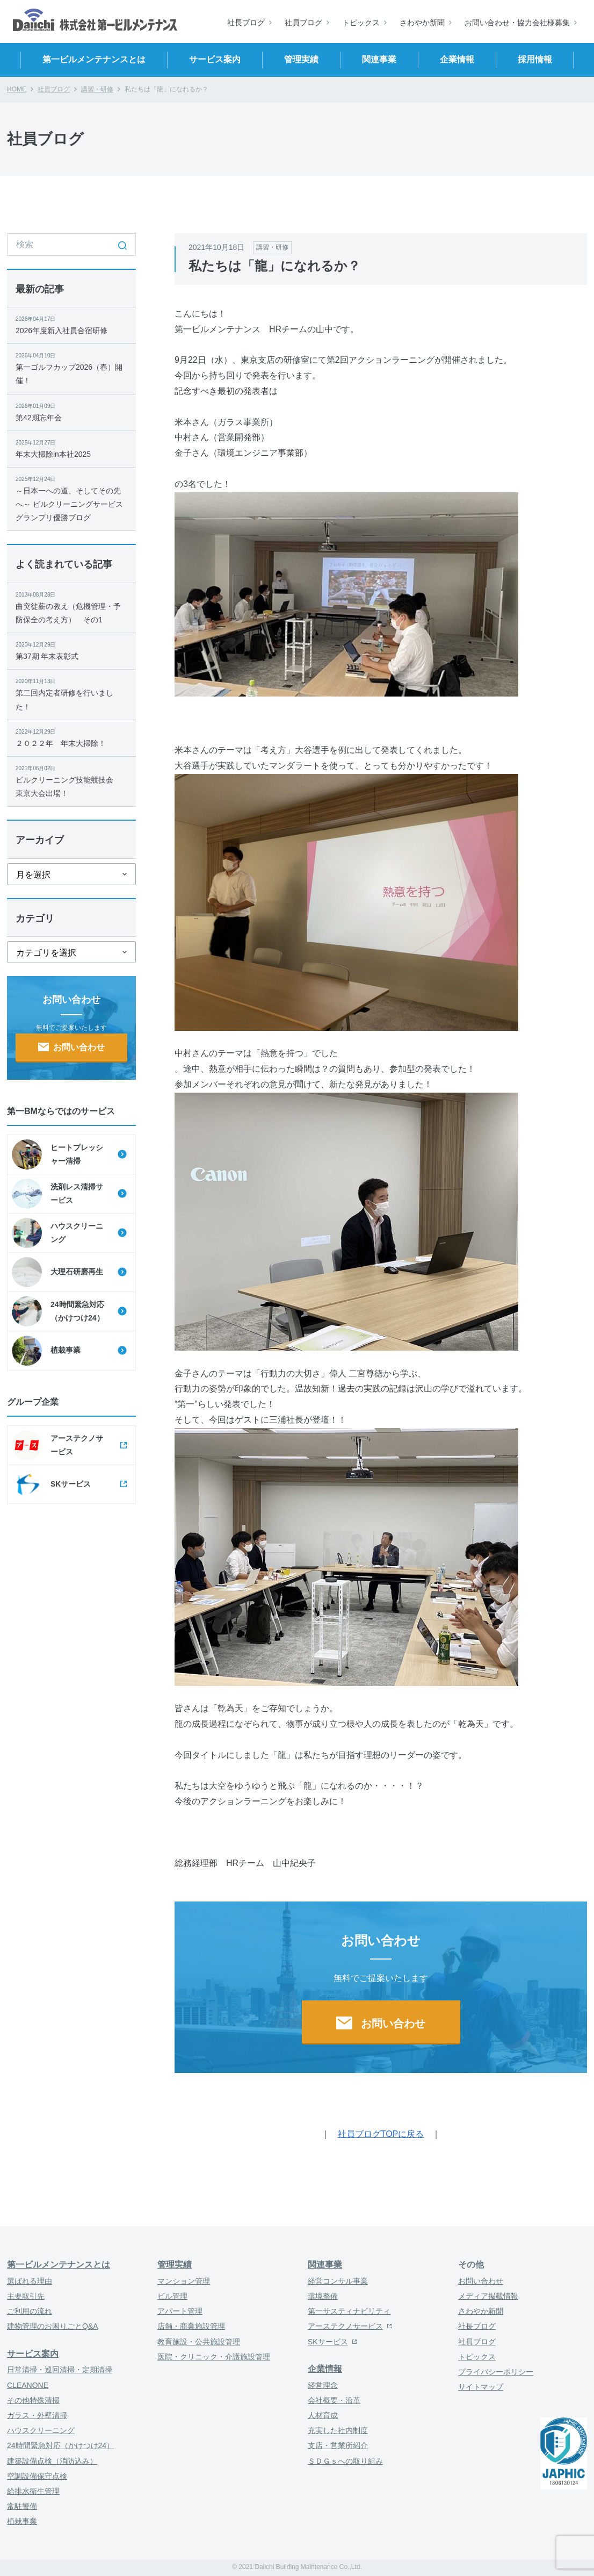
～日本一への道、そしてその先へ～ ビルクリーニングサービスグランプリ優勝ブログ (71, 498)
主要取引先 (26, 2296)
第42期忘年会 (71, 411)
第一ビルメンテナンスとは (58, 2264)
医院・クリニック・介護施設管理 (213, 2356)
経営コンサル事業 (338, 2281)
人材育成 (323, 2415)
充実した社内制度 (338, 2430)
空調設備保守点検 (37, 2476)
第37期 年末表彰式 (71, 650)
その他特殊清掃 (33, 2400)
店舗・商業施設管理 (191, 2326)
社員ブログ (303, 22)
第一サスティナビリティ (349, 2311)
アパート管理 (179, 2311)
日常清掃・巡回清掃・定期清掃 (59, 2369)
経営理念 (323, 2385)
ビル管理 (172, 2296)
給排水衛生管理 (33, 2491)
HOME (16, 89)
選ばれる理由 (29, 2281)
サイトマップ (480, 2387)
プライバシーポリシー (495, 2371)
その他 (471, 2264)
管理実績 (174, 2264)
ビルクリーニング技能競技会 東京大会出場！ (71, 781)
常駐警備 (22, 2506)
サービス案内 (33, 2353)
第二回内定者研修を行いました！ (71, 694)
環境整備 (323, 2296)
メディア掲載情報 (488, 2296)
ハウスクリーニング (41, 2430)
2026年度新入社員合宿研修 (71, 324)
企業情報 (325, 2368)
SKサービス (328, 2341)
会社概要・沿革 (334, 2400)
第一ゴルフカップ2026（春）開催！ (71, 368)
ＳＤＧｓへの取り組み (345, 2461)
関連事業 (325, 2264)
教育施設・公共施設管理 (198, 2341)
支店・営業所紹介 (338, 2445)
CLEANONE (27, 2385)
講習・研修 (97, 89)
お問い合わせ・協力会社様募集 (517, 22)
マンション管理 (183, 2281)
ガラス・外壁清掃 (37, 2415)
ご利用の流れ (29, 2311)
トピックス (361, 22)
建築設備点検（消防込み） (52, 2461)
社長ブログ (246, 22)
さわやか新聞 (422, 22)
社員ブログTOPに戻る (381, 2134)
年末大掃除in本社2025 (71, 448)
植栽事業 (22, 2521)
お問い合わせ (480, 2281)
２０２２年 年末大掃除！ (71, 737)
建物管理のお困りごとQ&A (52, 2326)
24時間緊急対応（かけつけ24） (60, 2445)
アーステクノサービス (345, 2326)
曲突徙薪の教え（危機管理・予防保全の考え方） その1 (71, 607)
